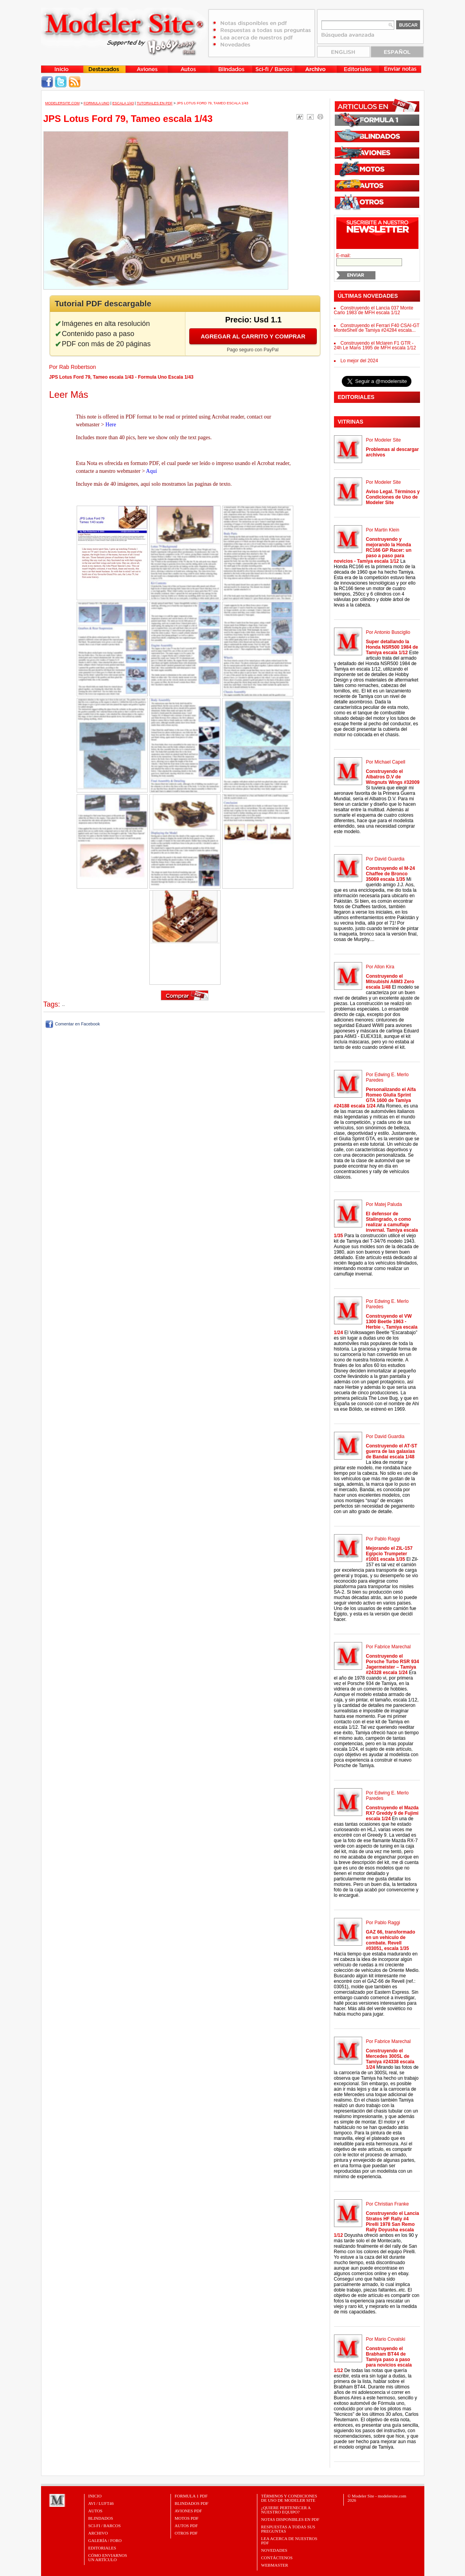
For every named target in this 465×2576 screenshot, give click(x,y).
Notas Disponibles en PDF (290, 2519)
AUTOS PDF (186, 2525)
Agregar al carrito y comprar (253, 336)
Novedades (274, 2550)
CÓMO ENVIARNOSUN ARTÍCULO (107, 2557)
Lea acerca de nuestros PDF (289, 2540)
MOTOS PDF (187, 2518)
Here (111, 425)
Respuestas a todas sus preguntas (288, 2528)
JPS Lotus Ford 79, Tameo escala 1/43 (212, 103)
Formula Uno (97, 103)
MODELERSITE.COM (62, 103)
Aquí (151, 471)
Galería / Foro (105, 2540)
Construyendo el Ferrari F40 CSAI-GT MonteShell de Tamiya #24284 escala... (377, 328)
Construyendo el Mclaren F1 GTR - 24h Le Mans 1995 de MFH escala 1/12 (375, 345)
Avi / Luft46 (101, 2503)
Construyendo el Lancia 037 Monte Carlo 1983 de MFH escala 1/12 (373, 310)
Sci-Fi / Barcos (104, 2525)
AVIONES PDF (188, 2510)
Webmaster (274, 2565)
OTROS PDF (186, 2533)
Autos (95, 2510)
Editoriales (102, 2548)
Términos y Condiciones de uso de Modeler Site (289, 2498)
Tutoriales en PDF (154, 103)
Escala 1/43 (123, 103)
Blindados (100, 2518)
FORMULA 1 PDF (191, 2496)
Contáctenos (277, 2557)
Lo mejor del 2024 (359, 360)
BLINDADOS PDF (192, 2503)
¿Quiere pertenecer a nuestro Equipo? (286, 2509)
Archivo (98, 2533)
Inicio (95, 2496)
